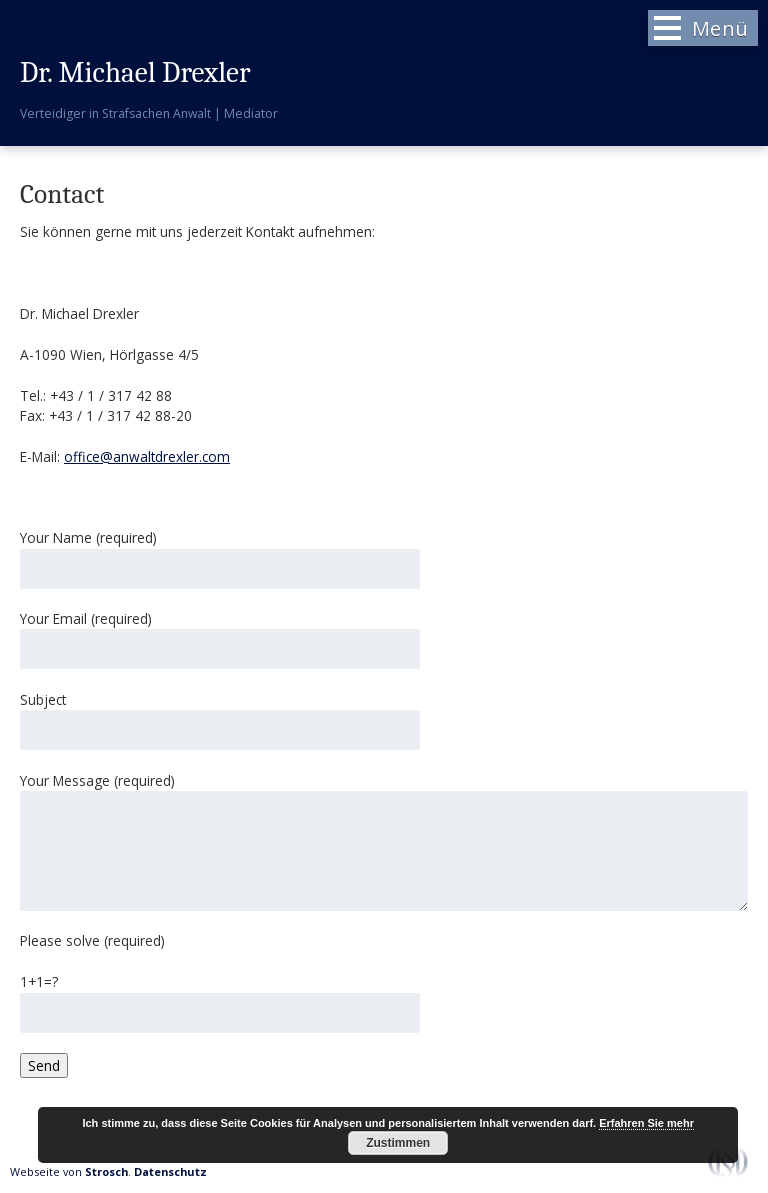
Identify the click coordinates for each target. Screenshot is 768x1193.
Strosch (106, 1171)
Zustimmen (398, 1143)
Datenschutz (170, 1171)
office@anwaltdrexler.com (147, 456)
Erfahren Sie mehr (646, 1123)
